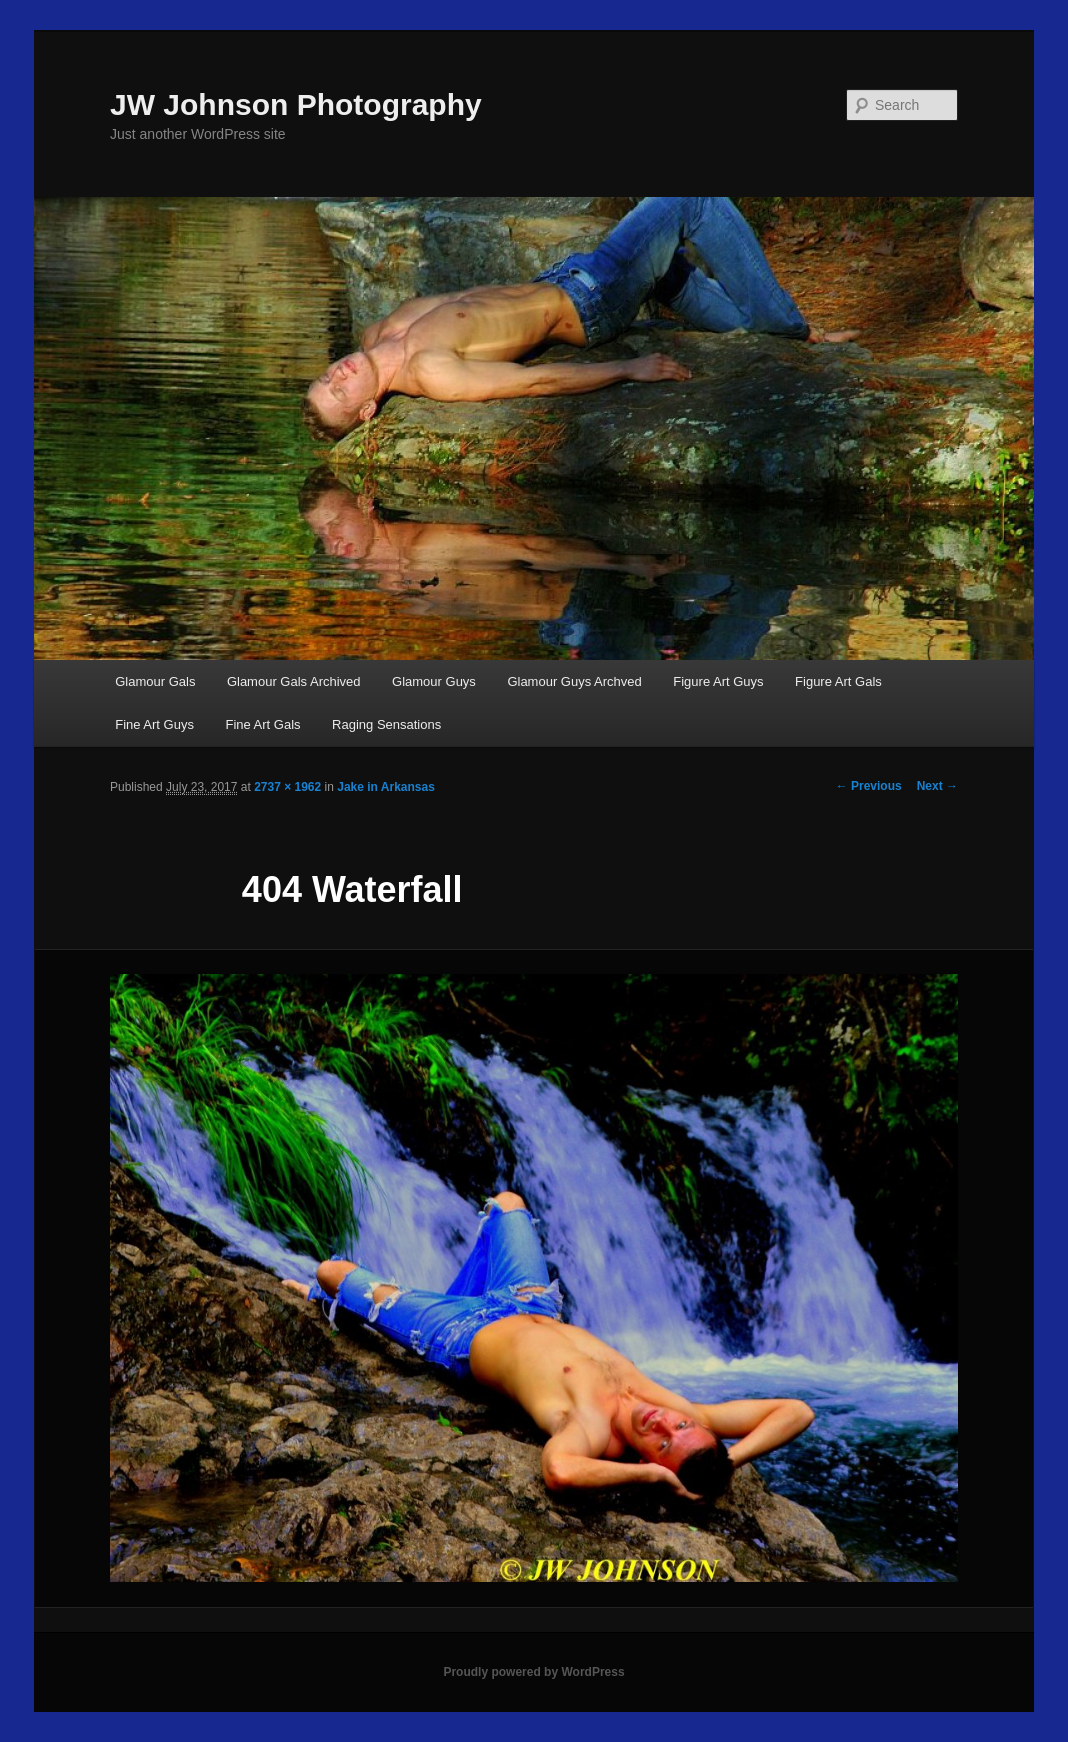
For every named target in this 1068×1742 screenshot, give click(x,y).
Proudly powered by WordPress (533, 1672)
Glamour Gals (155, 681)
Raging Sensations (386, 724)
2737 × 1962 (287, 787)
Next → (937, 786)
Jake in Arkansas (386, 787)
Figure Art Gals (838, 681)
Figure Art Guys (718, 681)
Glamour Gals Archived (294, 681)
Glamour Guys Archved (574, 681)
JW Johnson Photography (296, 104)
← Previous (869, 786)
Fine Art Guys (154, 724)
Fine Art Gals (262, 724)
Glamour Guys (434, 681)
